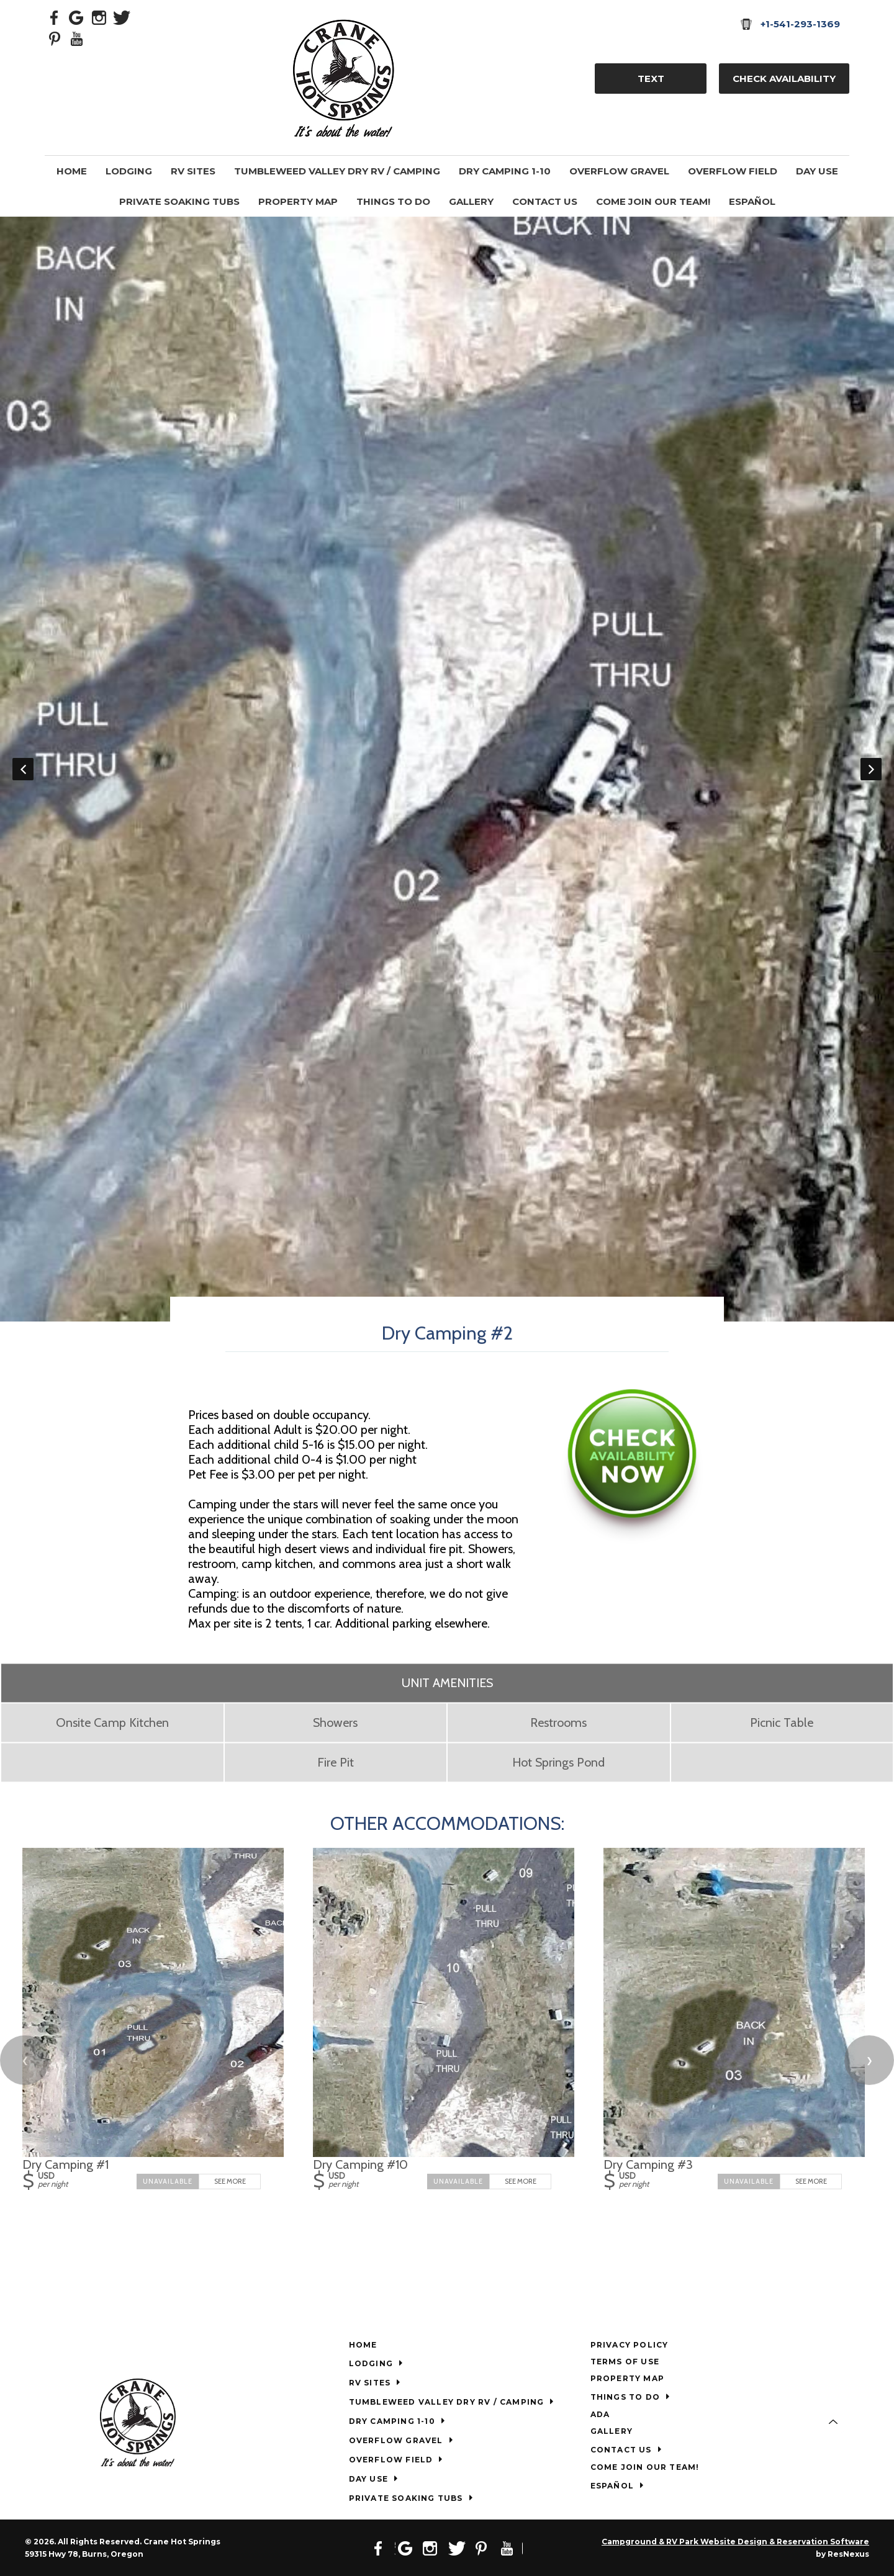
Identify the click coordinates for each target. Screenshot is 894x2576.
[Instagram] (99, 16)
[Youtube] (77, 37)
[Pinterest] (55, 37)
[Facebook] (55, 16)
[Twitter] (122, 16)
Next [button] (871, 769)
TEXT (651, 78)
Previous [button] (23, 769)
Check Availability (784, 78)
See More (230, 2181)
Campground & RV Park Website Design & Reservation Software (735, 2541)
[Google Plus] (77, 16)
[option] (447, 769)
